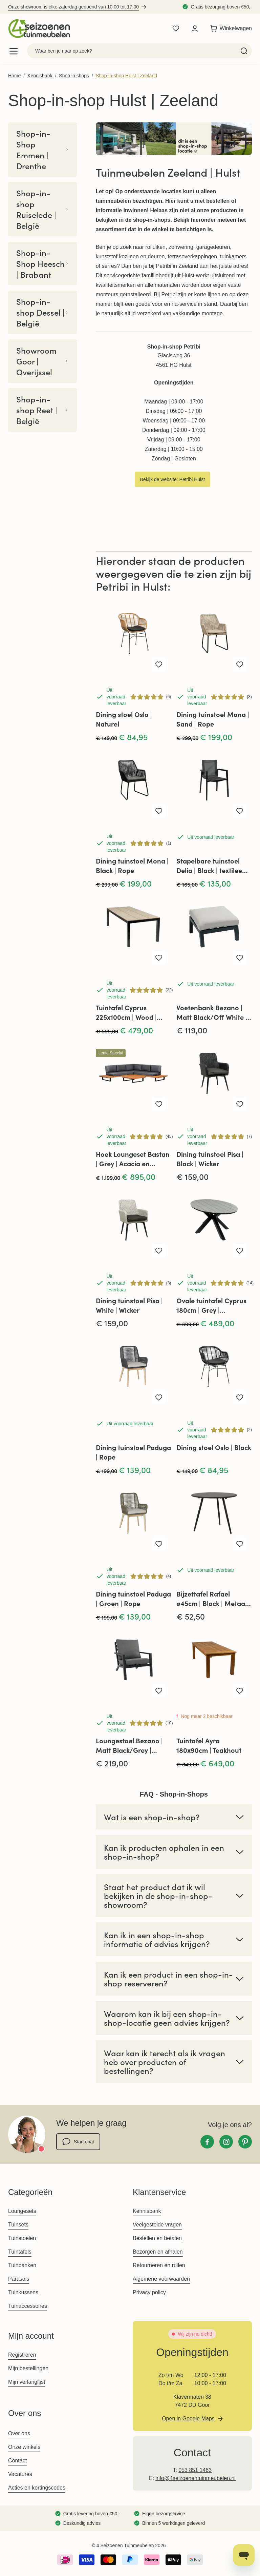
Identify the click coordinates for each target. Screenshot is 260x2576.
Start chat (78, 2141)
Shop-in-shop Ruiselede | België (42, 209)
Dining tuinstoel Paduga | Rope (133, 1452)
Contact (17, 2460)
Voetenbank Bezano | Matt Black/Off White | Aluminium (211, 1012)
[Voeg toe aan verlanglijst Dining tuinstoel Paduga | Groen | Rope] (159, 1544)
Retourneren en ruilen (159, 2265)
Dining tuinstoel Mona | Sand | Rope (212, 719)
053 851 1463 (195, 2470)
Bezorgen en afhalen (158, 2252)
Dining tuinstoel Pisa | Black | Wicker (209, 1158)
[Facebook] (207, 2141)
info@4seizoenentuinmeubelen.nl (195, 2478)
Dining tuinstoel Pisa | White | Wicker (129, 1305)
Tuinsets (18, 2224)
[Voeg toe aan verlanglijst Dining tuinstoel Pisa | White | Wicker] (159, 1250)
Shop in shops (74, 75)
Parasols (18, 2279)
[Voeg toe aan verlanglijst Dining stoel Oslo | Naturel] (159, 664)
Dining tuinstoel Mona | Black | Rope (132, 865)
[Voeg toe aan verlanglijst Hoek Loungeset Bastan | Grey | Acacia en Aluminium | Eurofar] (159, 1104)
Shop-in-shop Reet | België (42, 410)
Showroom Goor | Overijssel (42, 361)
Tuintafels (19, 2252)
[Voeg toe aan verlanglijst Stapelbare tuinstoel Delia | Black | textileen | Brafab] (239, 811)
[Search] (244, 50)
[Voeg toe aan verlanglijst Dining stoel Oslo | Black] (239, 1397)
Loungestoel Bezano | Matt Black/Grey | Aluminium (129, 1745)
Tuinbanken (22, 2265)
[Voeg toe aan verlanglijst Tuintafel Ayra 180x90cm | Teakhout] (239, 1690)
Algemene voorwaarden (161, 2279)
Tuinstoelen (22, 2238)
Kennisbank (39, 75)
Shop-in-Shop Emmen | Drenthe (42, 149)
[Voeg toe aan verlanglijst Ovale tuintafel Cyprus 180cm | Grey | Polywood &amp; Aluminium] (239, 1250)
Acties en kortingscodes (36, 2488)
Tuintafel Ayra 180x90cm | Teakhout (208, 1745)
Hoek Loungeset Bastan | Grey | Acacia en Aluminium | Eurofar (133, 1158)
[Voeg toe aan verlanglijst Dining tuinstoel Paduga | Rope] (159, 1397)
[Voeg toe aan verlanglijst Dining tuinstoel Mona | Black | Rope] (159, 811)
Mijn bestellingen (28, 2368)
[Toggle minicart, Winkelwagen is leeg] (229, 28)
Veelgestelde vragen (157, 2224)
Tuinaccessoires (27, 2306)
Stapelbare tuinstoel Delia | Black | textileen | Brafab (213, 865)
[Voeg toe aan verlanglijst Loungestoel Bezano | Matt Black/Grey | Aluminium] (159, 1690)
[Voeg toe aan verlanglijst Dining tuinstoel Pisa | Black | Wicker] (239, 1104)
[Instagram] (226, 2141)
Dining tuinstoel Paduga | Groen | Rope (133, 1598)
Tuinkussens (23, 2292)
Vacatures (20, 2474)
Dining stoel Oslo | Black (213, 1447)
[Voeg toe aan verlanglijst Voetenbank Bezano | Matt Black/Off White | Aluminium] (239, 957)
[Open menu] (13, 51)
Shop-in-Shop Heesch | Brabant (42, 263)
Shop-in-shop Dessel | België (42, 312)
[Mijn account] (194, 28)
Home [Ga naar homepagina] (14, 75)
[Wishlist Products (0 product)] (175, 28)
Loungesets (22, 2211)
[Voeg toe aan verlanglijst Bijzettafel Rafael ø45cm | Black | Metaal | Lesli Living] (239, 1544)
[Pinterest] (245, 2141)
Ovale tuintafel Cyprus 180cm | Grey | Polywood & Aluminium (212, 1305)
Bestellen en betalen (157, 2238)
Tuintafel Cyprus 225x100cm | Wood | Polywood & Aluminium (131, 1012)
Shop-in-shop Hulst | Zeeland (126, 75)
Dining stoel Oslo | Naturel (124, 719)
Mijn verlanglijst (26, 2382)
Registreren (22, 2355)
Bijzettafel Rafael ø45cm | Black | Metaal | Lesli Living (213, 1598)
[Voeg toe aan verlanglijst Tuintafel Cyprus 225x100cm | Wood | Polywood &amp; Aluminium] (159, 957)
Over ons (19, 2433)
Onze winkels (24, 2447)
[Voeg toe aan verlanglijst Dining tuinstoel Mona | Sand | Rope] (239, 664)
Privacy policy (149, 2292)
